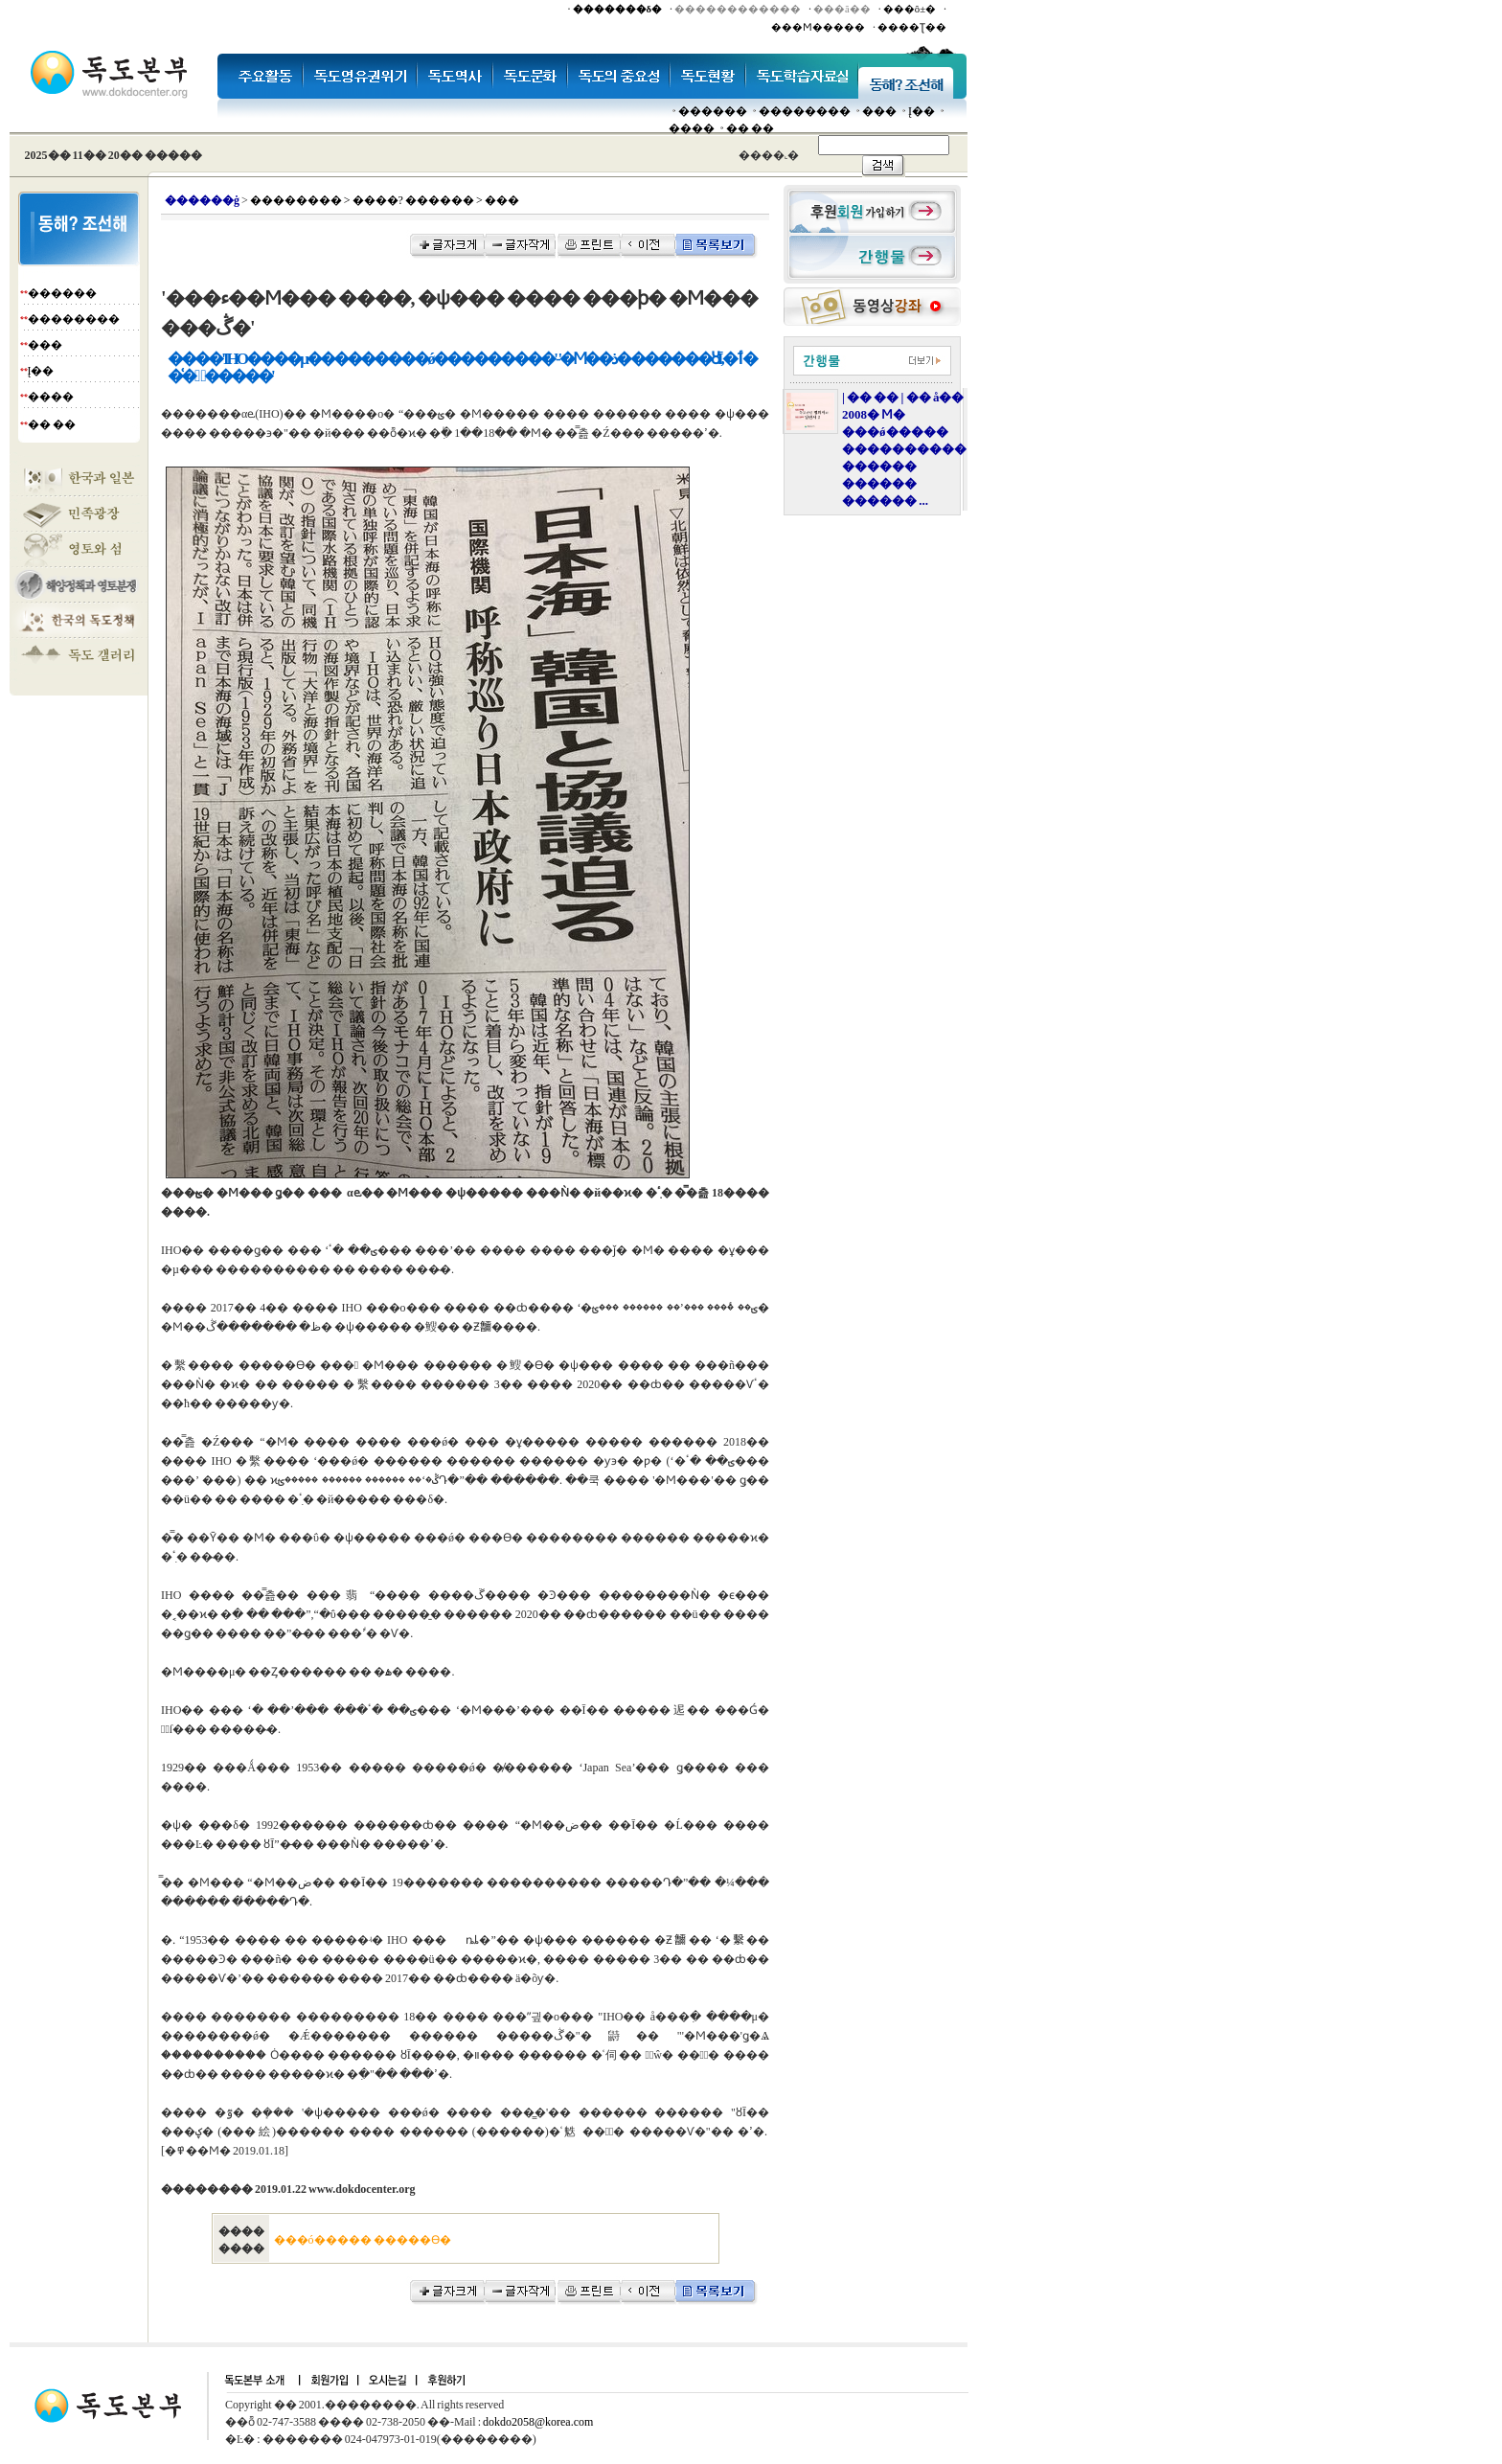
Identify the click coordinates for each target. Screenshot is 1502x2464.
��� (879, 111)
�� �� (750, 128)
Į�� (921, 111)
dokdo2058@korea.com (538, 2422)
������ (712, 111)
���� (692, 128)
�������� (805, 111)
